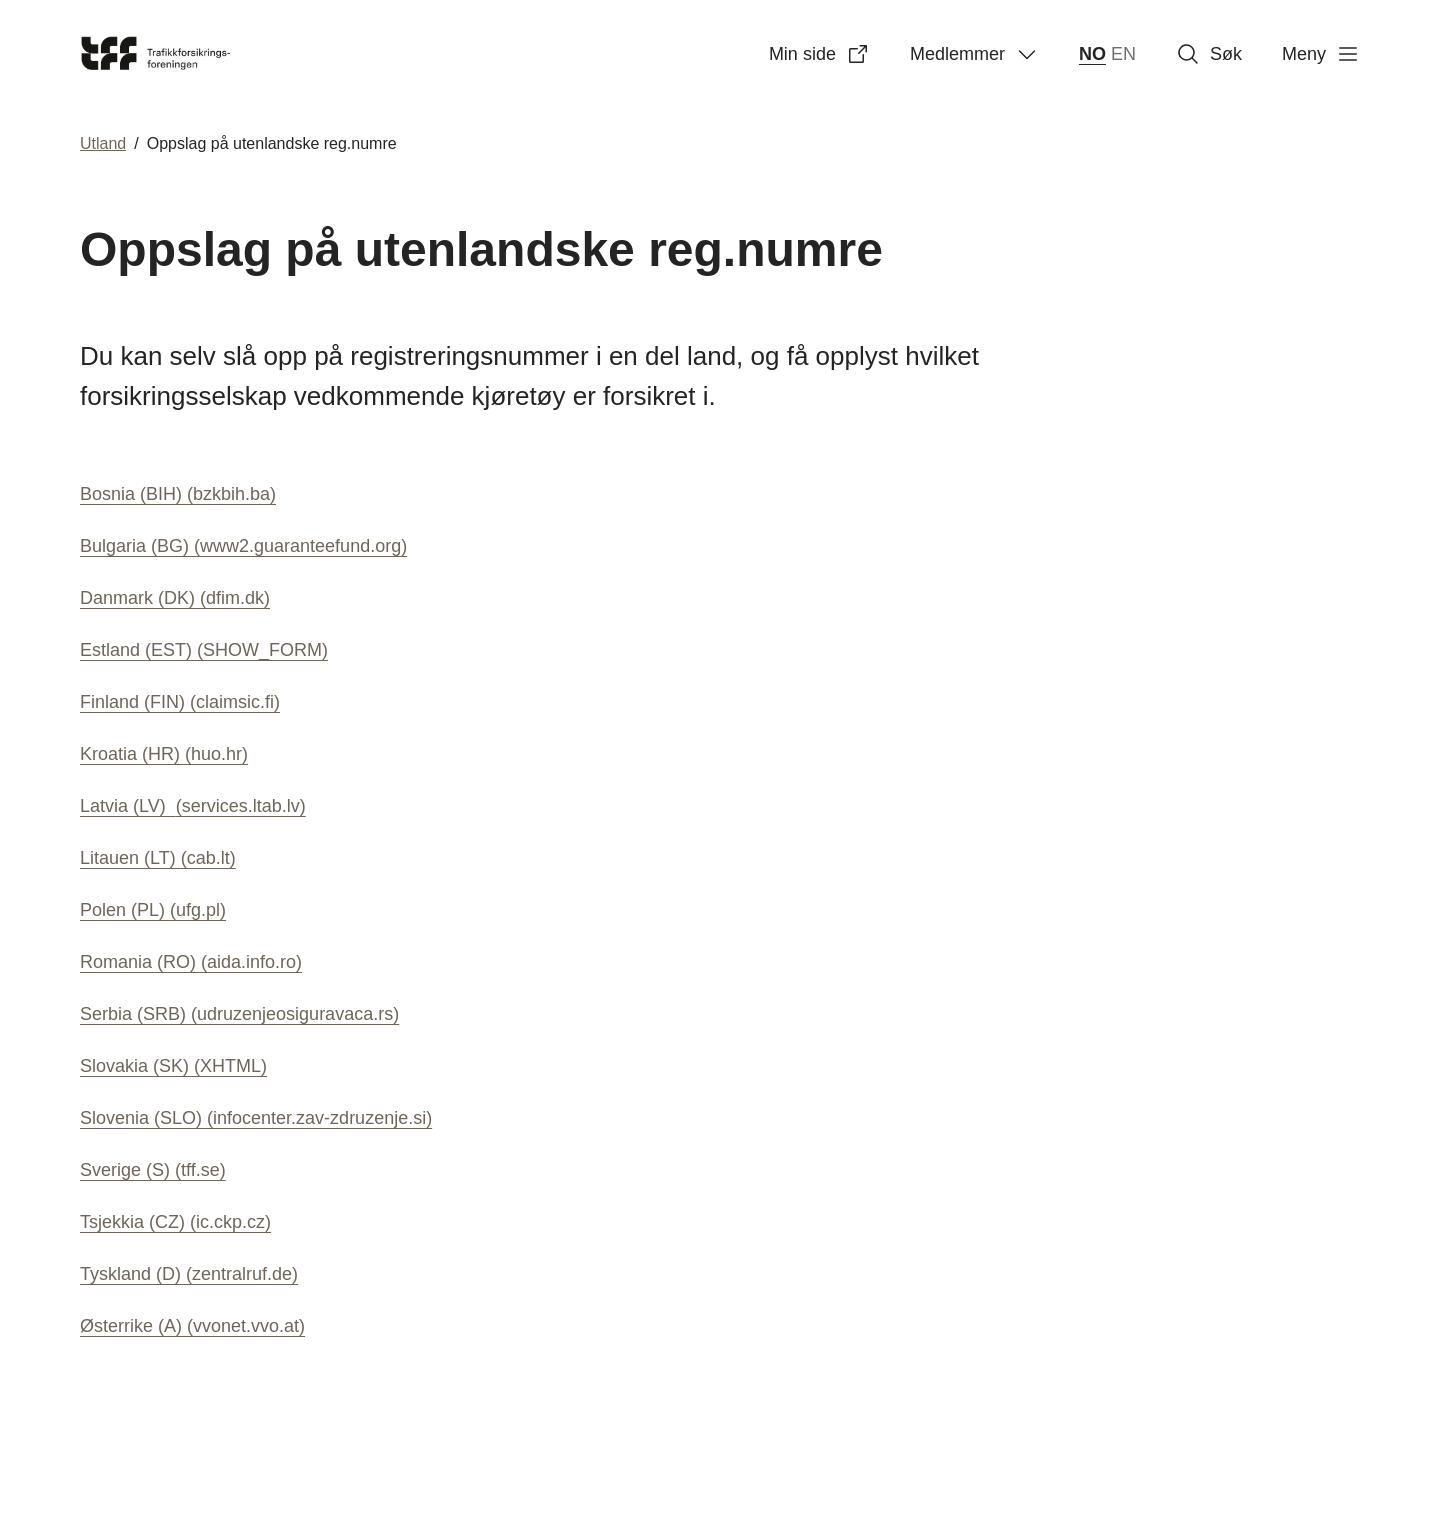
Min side (819, 54)
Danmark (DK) (175, 598)
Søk (1209, 54)
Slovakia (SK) (173, 1066)
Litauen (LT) (158, 858)
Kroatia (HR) (164, 754)
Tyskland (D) (189, 1274)
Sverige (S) (153, 1170)
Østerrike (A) (192, 1326)
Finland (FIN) (180, 702)
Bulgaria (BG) (243, 546)
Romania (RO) (191, 962)
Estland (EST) (204, 650)
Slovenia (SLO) (256, 1118)
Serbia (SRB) (239, 1014)
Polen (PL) (153, 910)
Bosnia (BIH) (178, 494)
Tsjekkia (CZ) (175, 1222)
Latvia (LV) (193, 806)
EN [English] (1123, 54)
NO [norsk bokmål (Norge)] (1092, 54)
